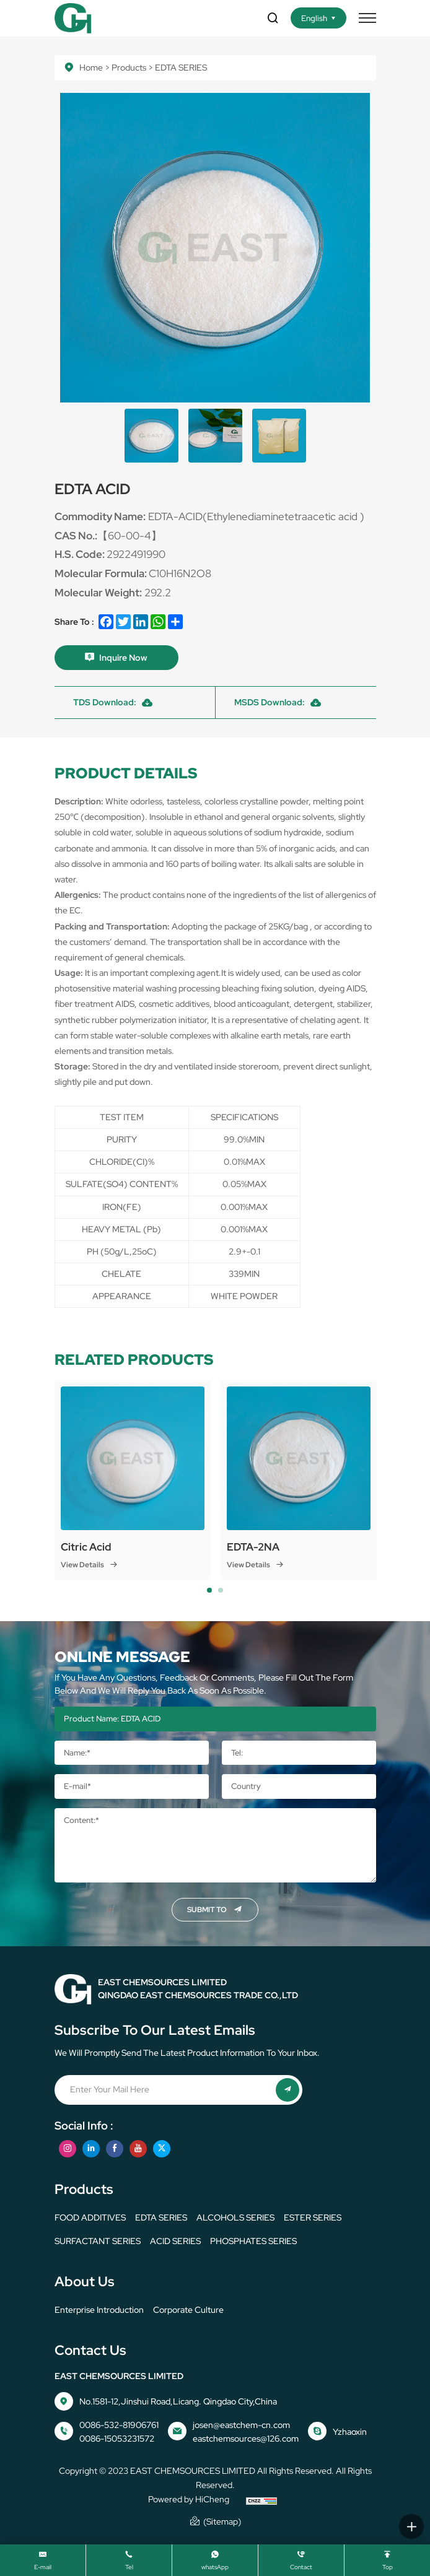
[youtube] (138, 2148)
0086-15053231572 (116, 2438)
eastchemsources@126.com (246, 2438)
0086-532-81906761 (119, 2424)
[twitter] (161, 2148)
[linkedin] (91, 2148)
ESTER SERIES (312, 2217)
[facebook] (114, 2148)
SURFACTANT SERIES (98, 2241)
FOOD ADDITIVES (90, 2217)
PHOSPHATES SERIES (253, 2241)
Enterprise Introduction (99, 2309)
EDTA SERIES (161, 2217)
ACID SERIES (175, 2241)
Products (129, 67)
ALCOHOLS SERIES (235, 2217)
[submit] (287, 2090)
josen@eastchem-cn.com (241, 2424)
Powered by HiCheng (188, 2499)
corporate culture (188, 2309)
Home (91, 67)
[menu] (367, 18)
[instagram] (67, 2148)
